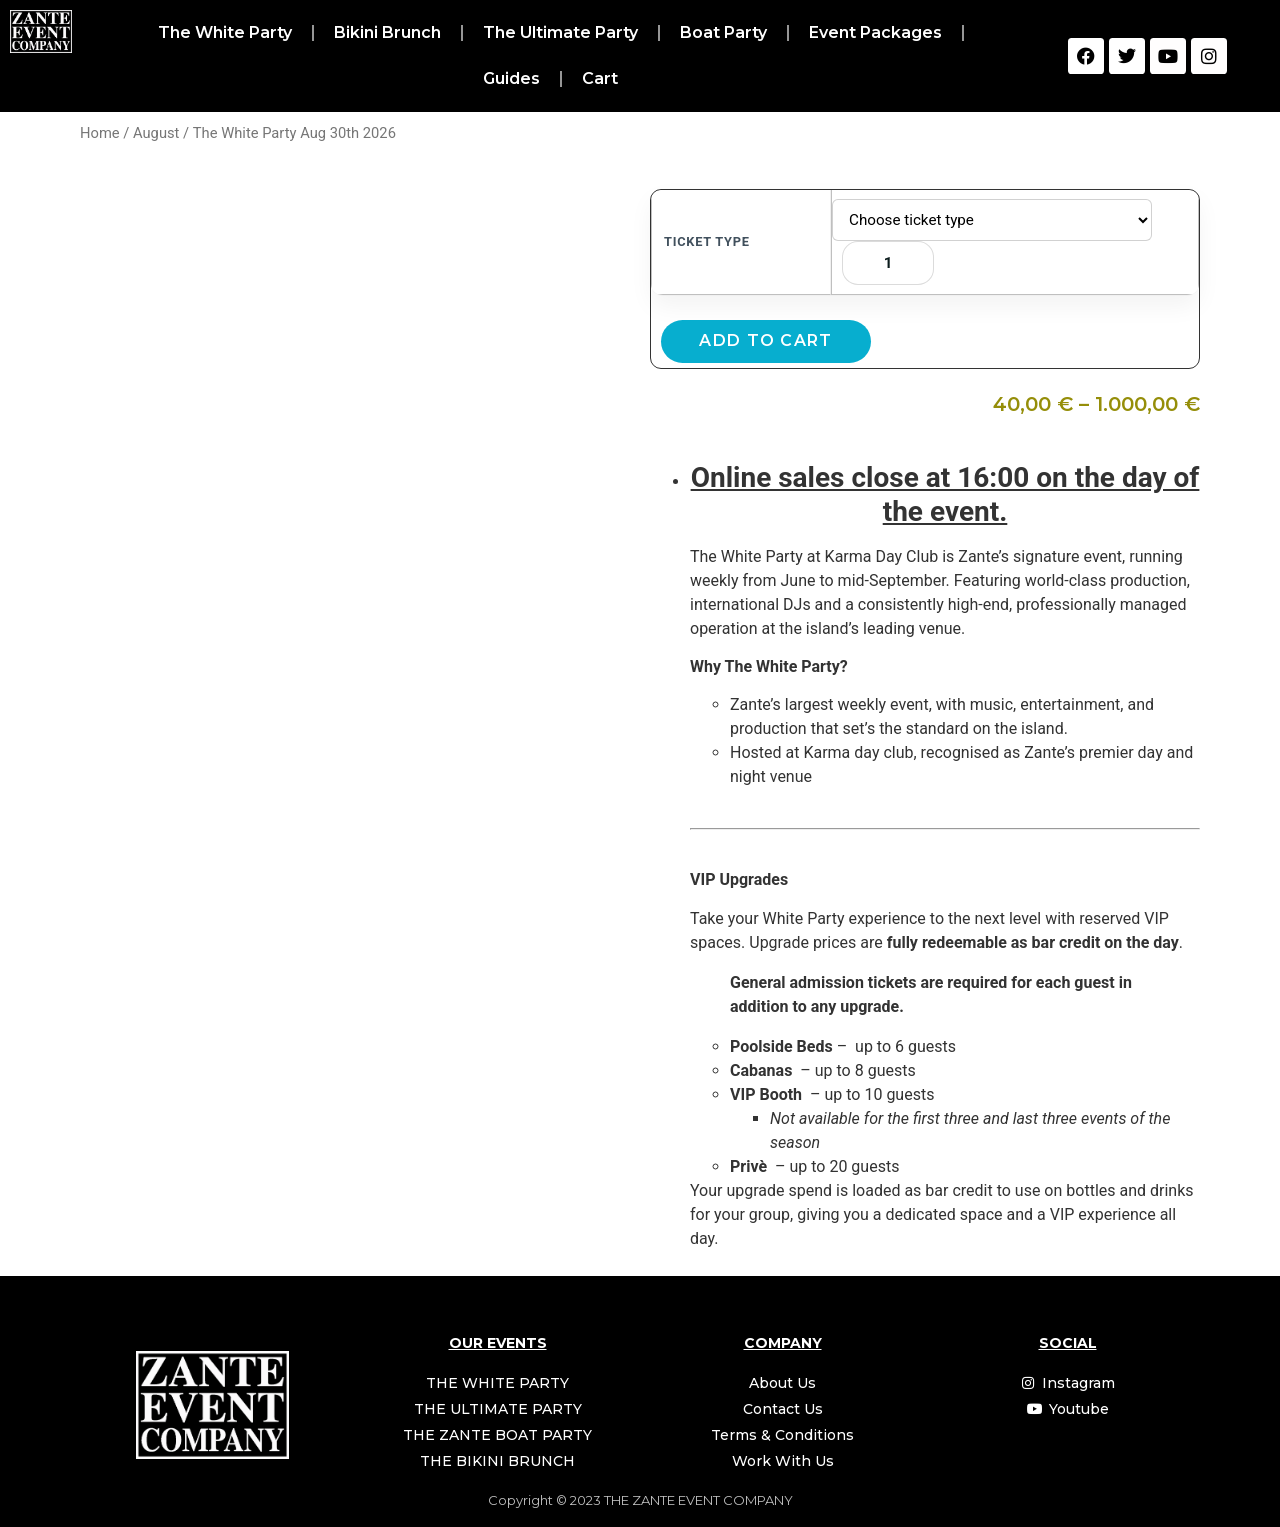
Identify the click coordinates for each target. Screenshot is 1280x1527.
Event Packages (875, 32)
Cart (600, 78)
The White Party (225, 32)
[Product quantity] (888, 263)
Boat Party (723, 32)
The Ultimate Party (560, 32)
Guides (511, 78)
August (156, 133)
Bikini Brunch (387, 32)
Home (100, 133)
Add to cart (765, 340)
